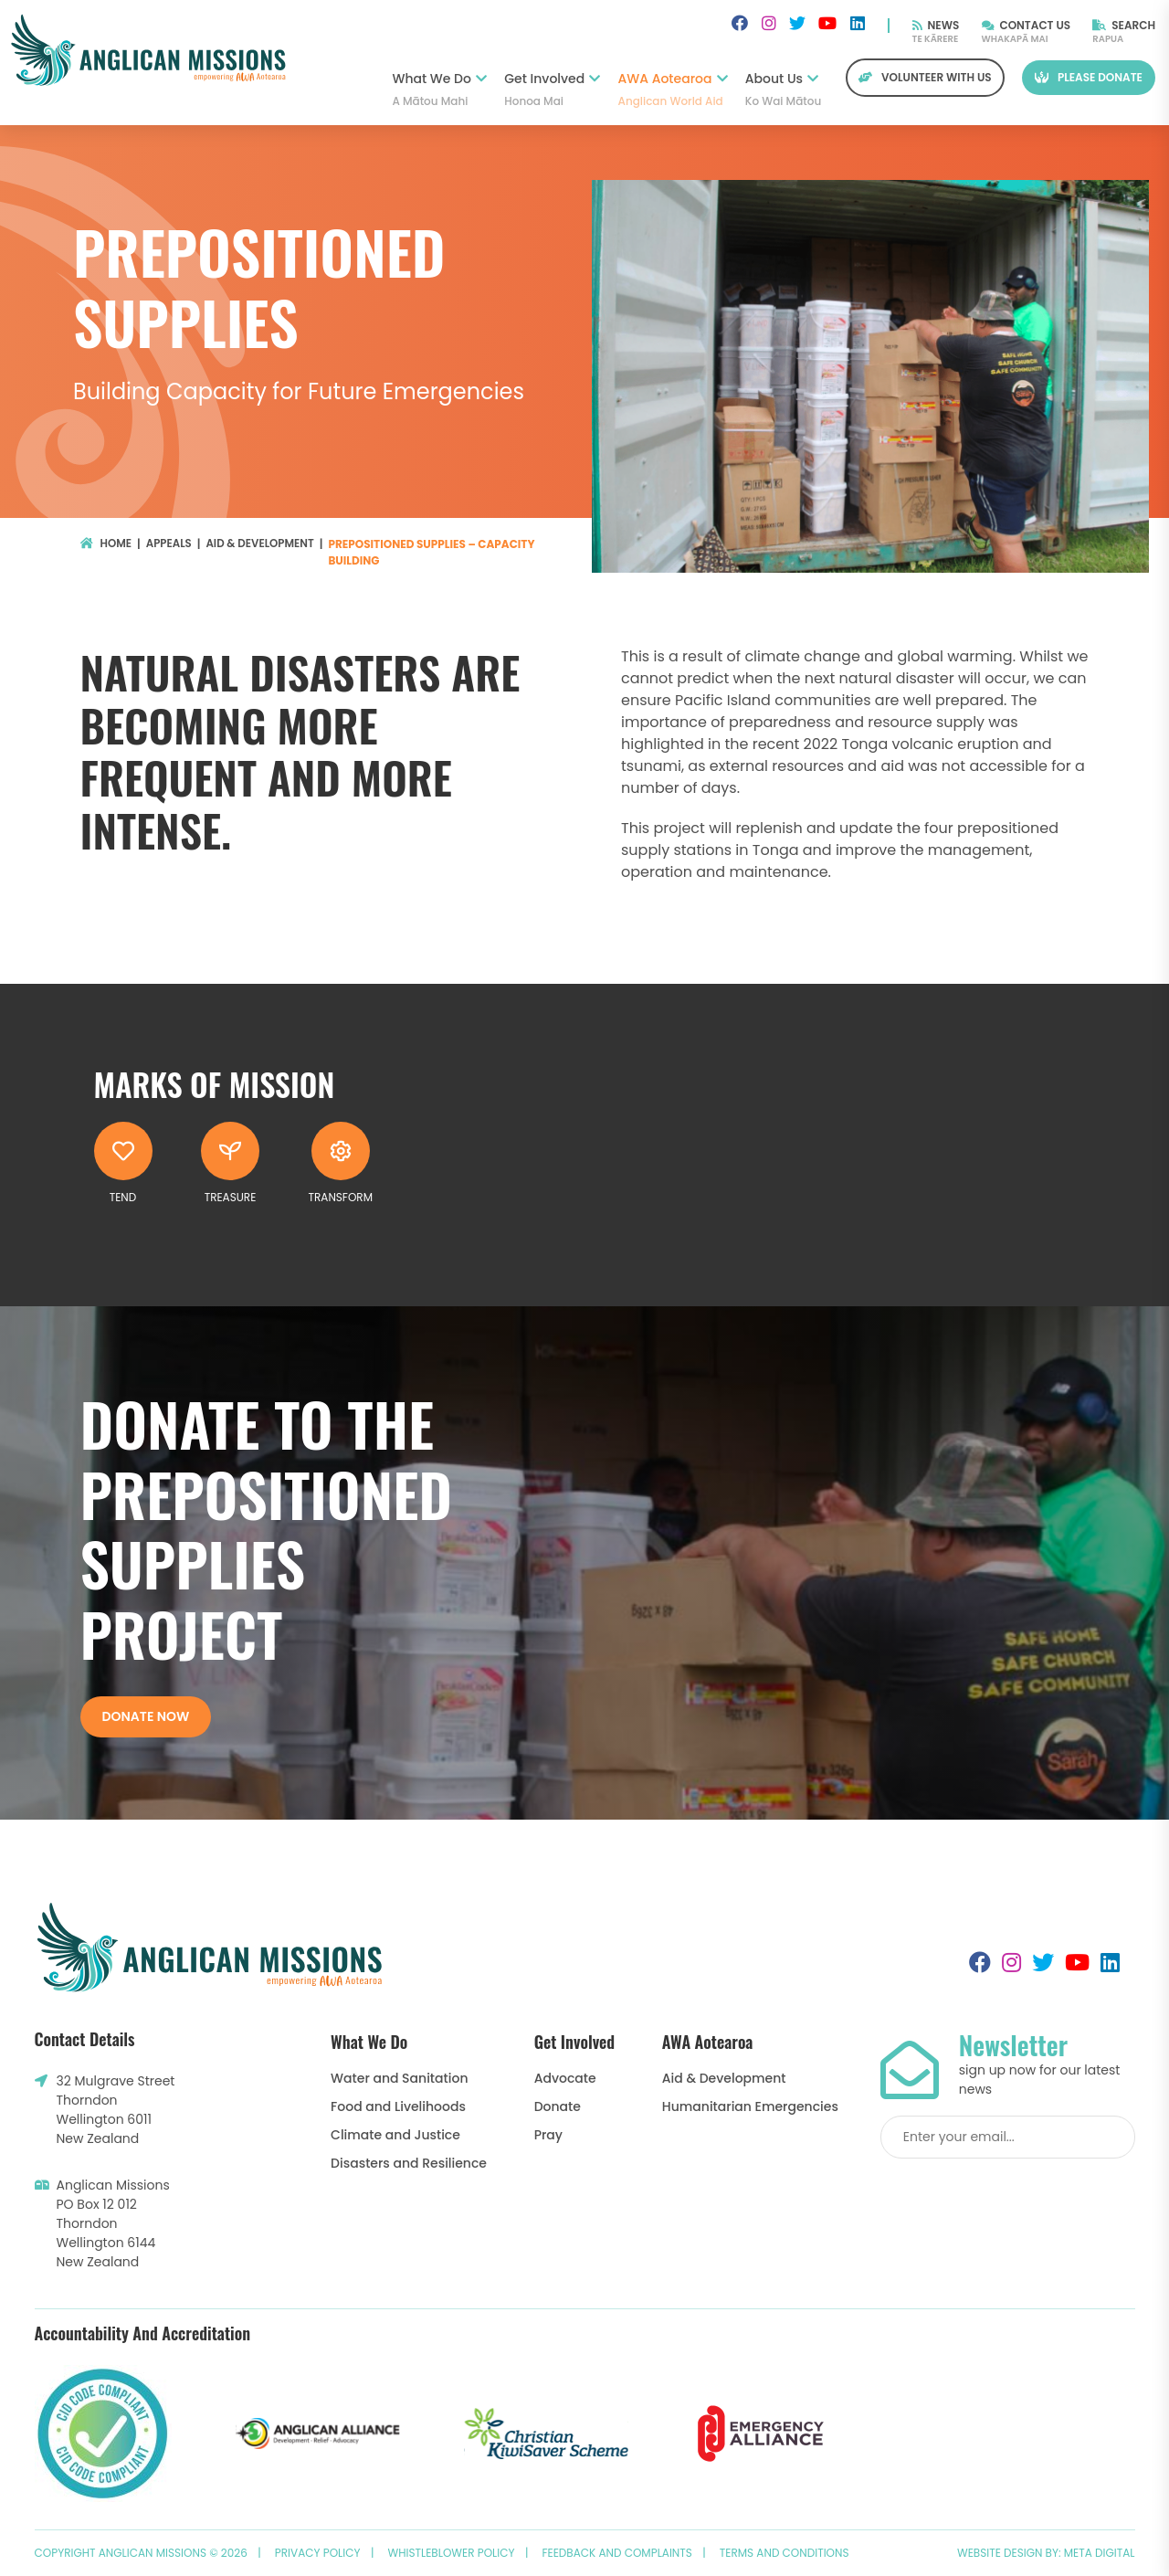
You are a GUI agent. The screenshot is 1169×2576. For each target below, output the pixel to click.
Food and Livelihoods (398, 2106)
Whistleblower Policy (451, 2552)
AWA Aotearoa (673, 89)
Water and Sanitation (399, 2078)
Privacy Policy (318, 2552)
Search (1123, 25)
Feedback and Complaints (617, 2552)
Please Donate (1089, 77)
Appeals (169, 544)
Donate (557, 2106)
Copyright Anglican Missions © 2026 (141, 2552)
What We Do (439, 89)
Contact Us (1026, 25)
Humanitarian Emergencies (750, 2106)
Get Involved (552, 89)
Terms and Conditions (784, 2552)
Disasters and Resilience (409, 2163)
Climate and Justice (395, 2135)
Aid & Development (262, 544)
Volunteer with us (925, 77)
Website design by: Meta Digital (1046, 2552)
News (936, 25)
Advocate (565, 2078)
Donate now (146, 1716)
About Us (781, 89)
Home (106, 544)
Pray (548, 2135)
